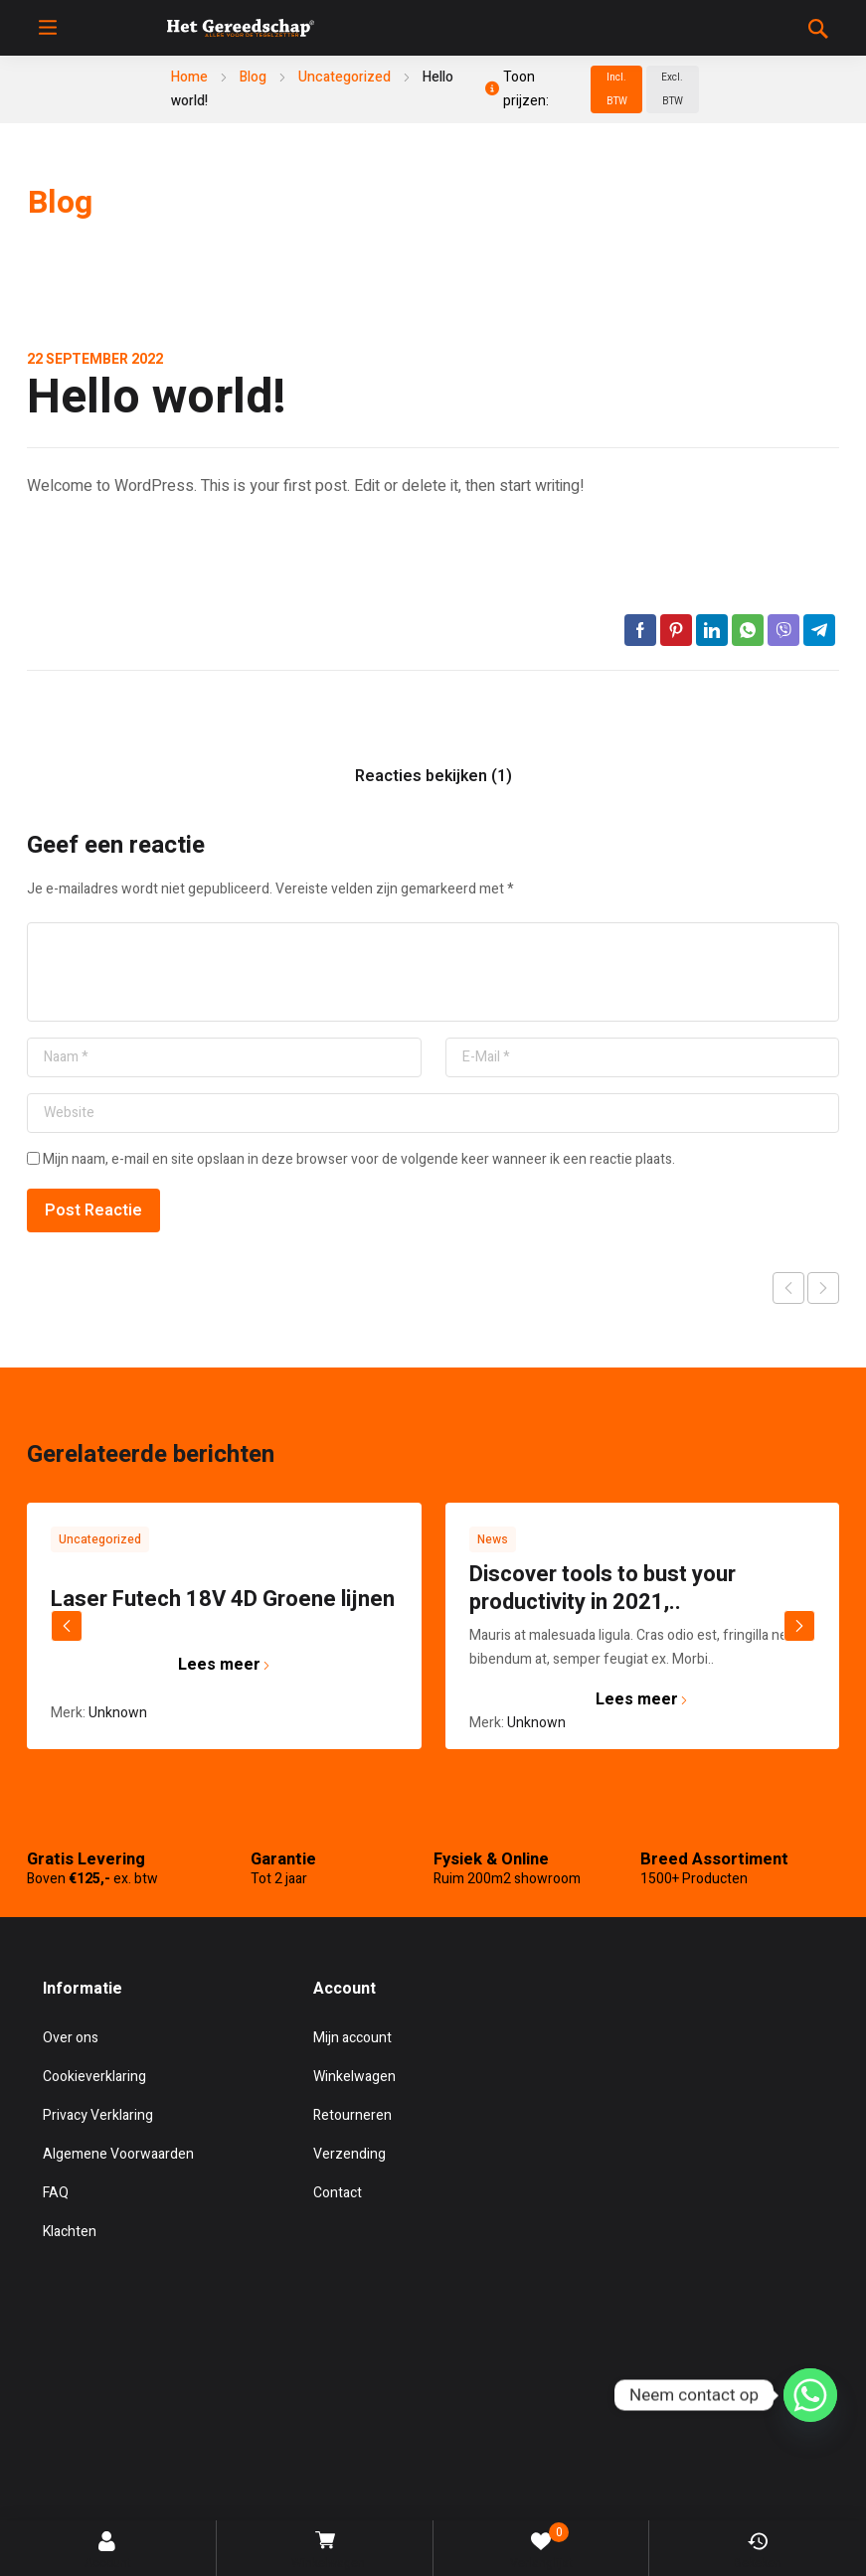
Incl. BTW (616, 89)
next (799, 1626)
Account (108, 2551)
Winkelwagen (326, 2551)
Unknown (117, 1712)
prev (67, 1626)
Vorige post (788, 1288)
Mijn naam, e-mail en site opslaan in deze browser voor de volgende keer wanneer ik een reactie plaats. (359, 1159)
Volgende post (823, 1288)
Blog (253, 77)
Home (189, 77)
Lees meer (224, 1665)
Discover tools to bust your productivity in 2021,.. (602, 1588)
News (492, 1539)
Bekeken (757, 2551)
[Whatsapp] (810, 2398)
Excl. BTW (672, 89)
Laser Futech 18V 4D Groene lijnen (223, 1599)
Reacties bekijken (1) (433, 776)
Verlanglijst (541, 2547)
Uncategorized (344, 77)
